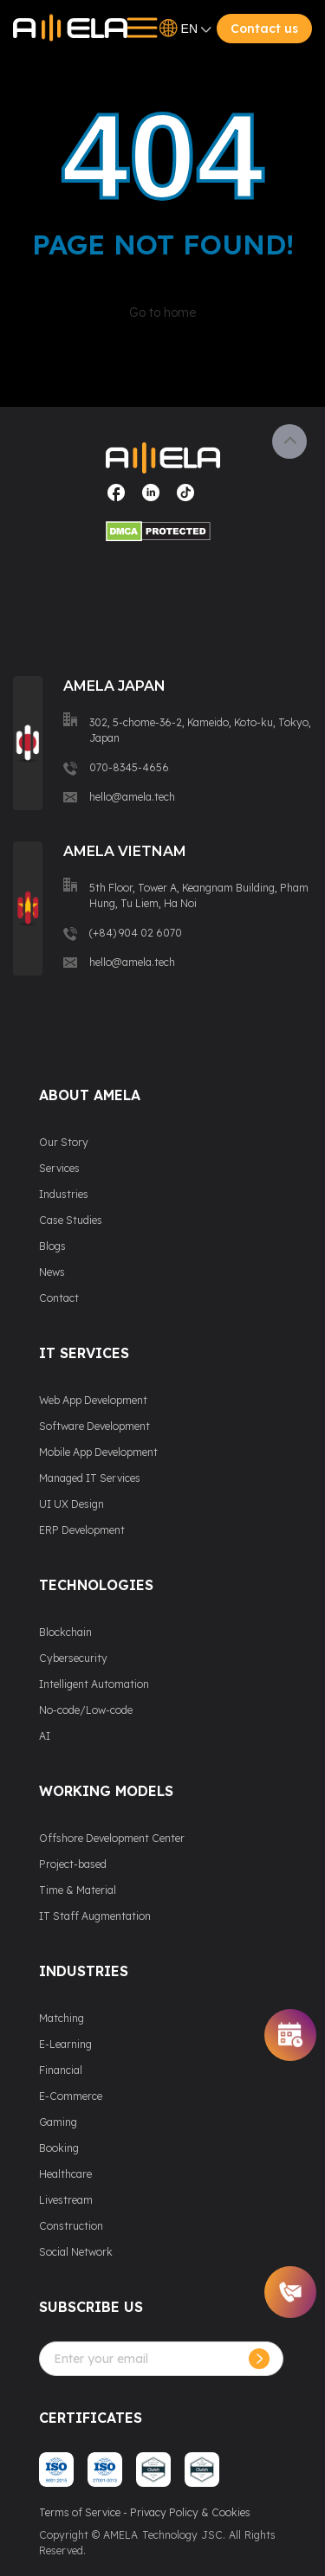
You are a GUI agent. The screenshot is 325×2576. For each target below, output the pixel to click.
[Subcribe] (259, 2358)
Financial (60, 2070)
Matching (61, 2018)
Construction (71, 2225)
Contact (59, 1297)
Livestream (66, 2199)
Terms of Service (79, 2512)
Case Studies (70, 1220)
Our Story (63, 1142)
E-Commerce (70, 2096)
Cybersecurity (73, 1658)
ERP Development (82, 1529)
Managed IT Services (89, 1478)
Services (59, 1168)
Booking (59, 2147)
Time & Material (77, 1890)
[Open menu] (136, 28)
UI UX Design (71, 1503)
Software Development (94, 1426)
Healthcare (65, 2173)
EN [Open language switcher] (185, 28)
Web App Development (93, 1400)
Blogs (52, 1246)
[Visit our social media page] (116, 499)
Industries (63, 1194)
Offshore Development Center (112, 1838)
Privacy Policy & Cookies (190, 2512)
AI (44, 1735)
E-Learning (65, 2044)
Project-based (73, 1864)
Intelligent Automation (94, 1684)
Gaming (58, 2122)
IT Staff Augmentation (95, 1915)
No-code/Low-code (86, 1709)
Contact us (264, 28)
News (52, 1271)
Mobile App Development (98, 1452)
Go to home (162, 312)
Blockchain (65, 1632)
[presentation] (170, 2410)
